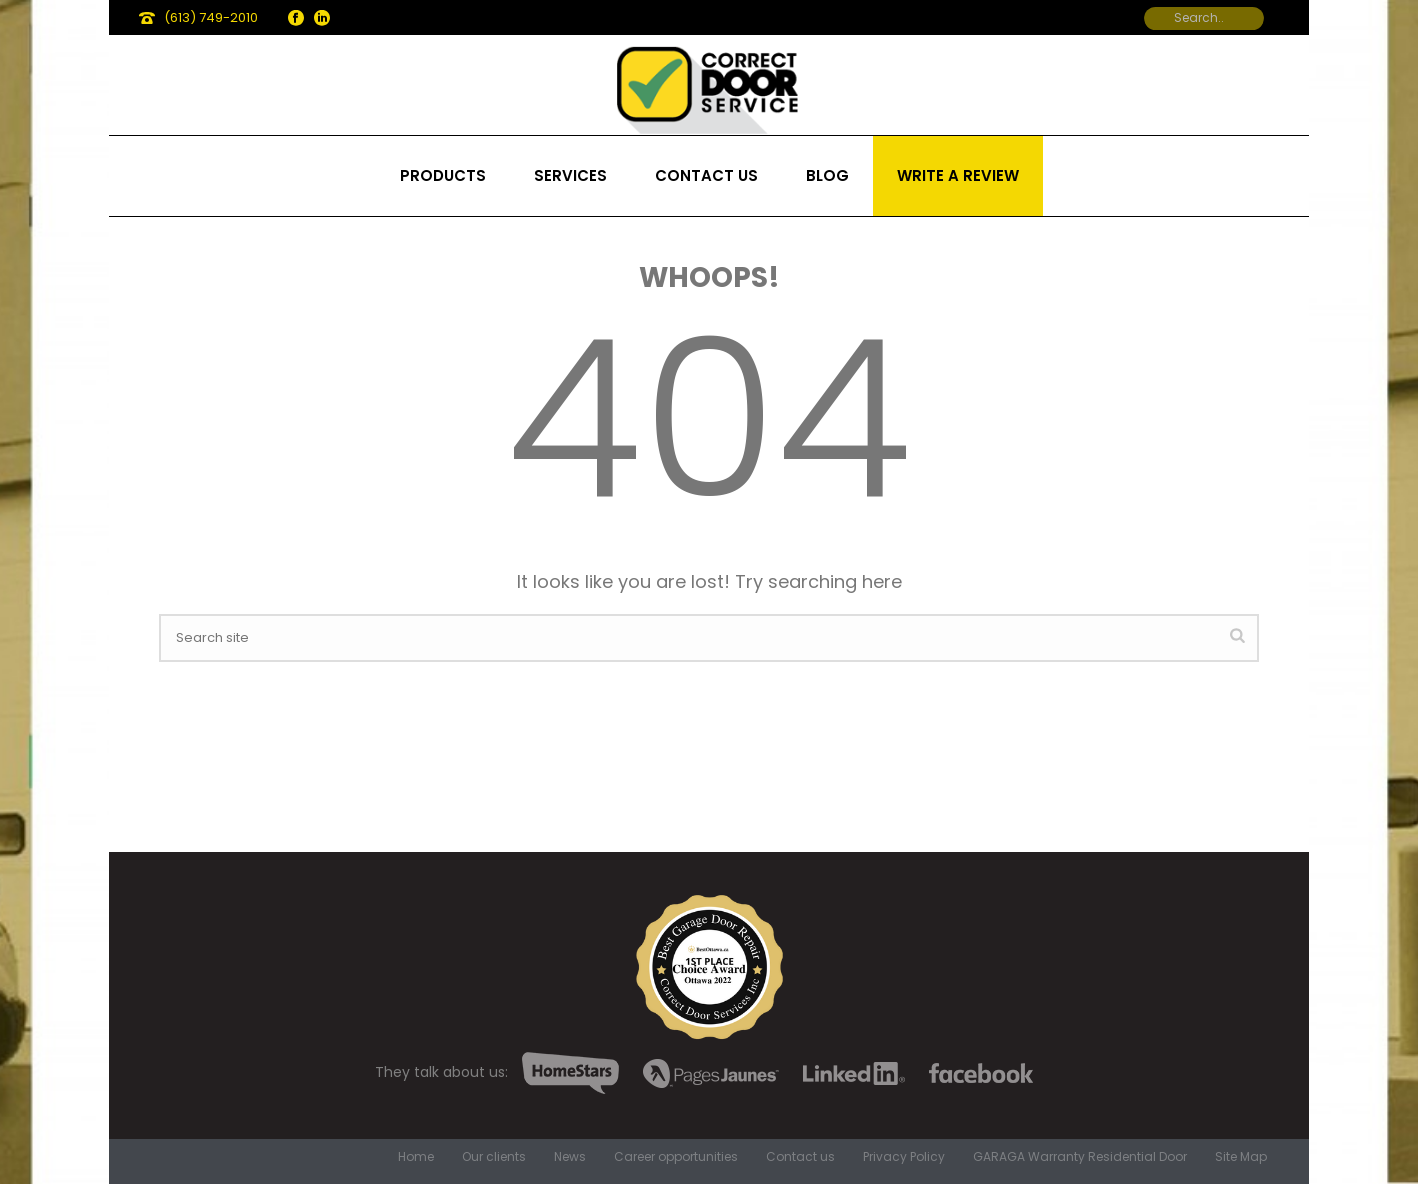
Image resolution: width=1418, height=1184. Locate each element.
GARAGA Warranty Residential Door (1080, 1157)
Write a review (958, 175)
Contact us (706, 175)
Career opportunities (676, 1157)
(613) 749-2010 (211, 17)
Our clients (494, 1157)
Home (416, 1157)
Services (570, 175)
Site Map (1241, 1157)
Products (443, 175)
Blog (827, 175)
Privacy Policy (904, 1157)
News (570, 1157)
